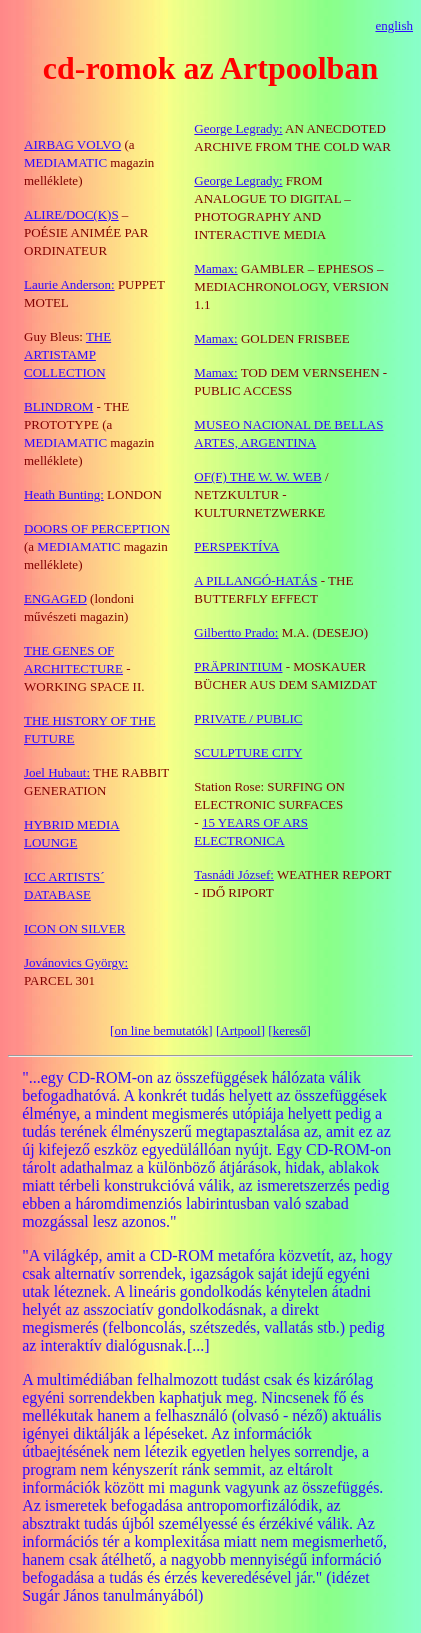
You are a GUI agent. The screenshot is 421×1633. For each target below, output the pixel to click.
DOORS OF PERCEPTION (97, 528)
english (394, 25)
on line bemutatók (161, 1030)
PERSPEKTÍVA (236, 546)
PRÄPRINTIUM (238, 666)
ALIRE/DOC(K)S (71, 214)
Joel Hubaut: (57, 772)
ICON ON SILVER (74, 928)
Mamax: (215, 268)
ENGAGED (55, 598)
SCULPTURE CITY (248, 752)
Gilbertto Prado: (236, 632)
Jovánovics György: (76, 962)
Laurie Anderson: (69, 284)
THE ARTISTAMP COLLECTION (67, 354)
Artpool (240, 1030)
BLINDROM (58, 406)
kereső (290, 1030)
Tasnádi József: (234, 874)
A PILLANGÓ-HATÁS (255, 580)
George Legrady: (238, 180)
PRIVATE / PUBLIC (248, 718)
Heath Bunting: (64, 494)
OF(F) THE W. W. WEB (257, 476)
